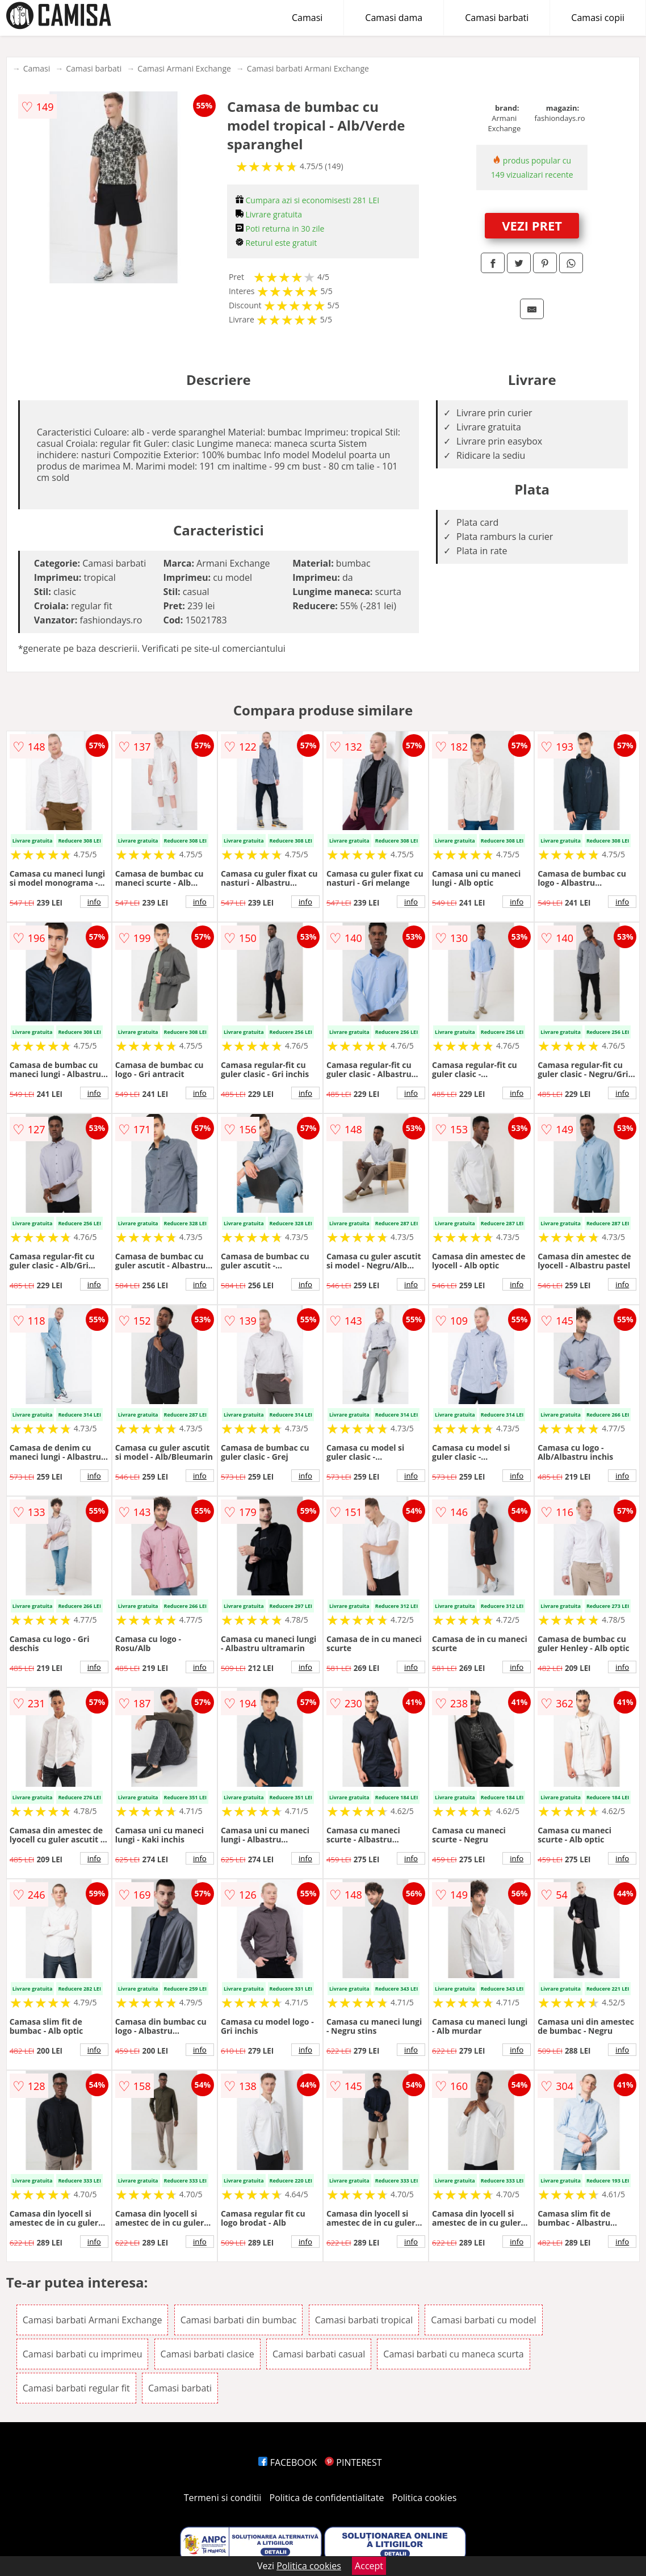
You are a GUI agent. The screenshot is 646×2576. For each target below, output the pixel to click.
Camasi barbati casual (318, 2354)
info (94, 902)
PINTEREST (353, 2462)
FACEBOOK (287, 2462)
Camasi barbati (496, 17)
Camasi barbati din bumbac (239, 2320)
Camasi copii (597, 17)
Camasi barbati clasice (207, 2354)
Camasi (307, 17)
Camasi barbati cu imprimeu (82, 2354)
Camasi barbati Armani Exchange (308, 68)
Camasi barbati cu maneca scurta (453, 2354)
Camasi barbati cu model (483, 2320)
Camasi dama (393, 17)
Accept (369, 2566)
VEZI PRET (532, 225)
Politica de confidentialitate (327, 2497)
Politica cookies (424, 2497)
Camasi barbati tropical (364, 2320)
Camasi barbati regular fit (76, 2388)
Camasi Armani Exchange (183, 68)
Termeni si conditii (223, 2497)
